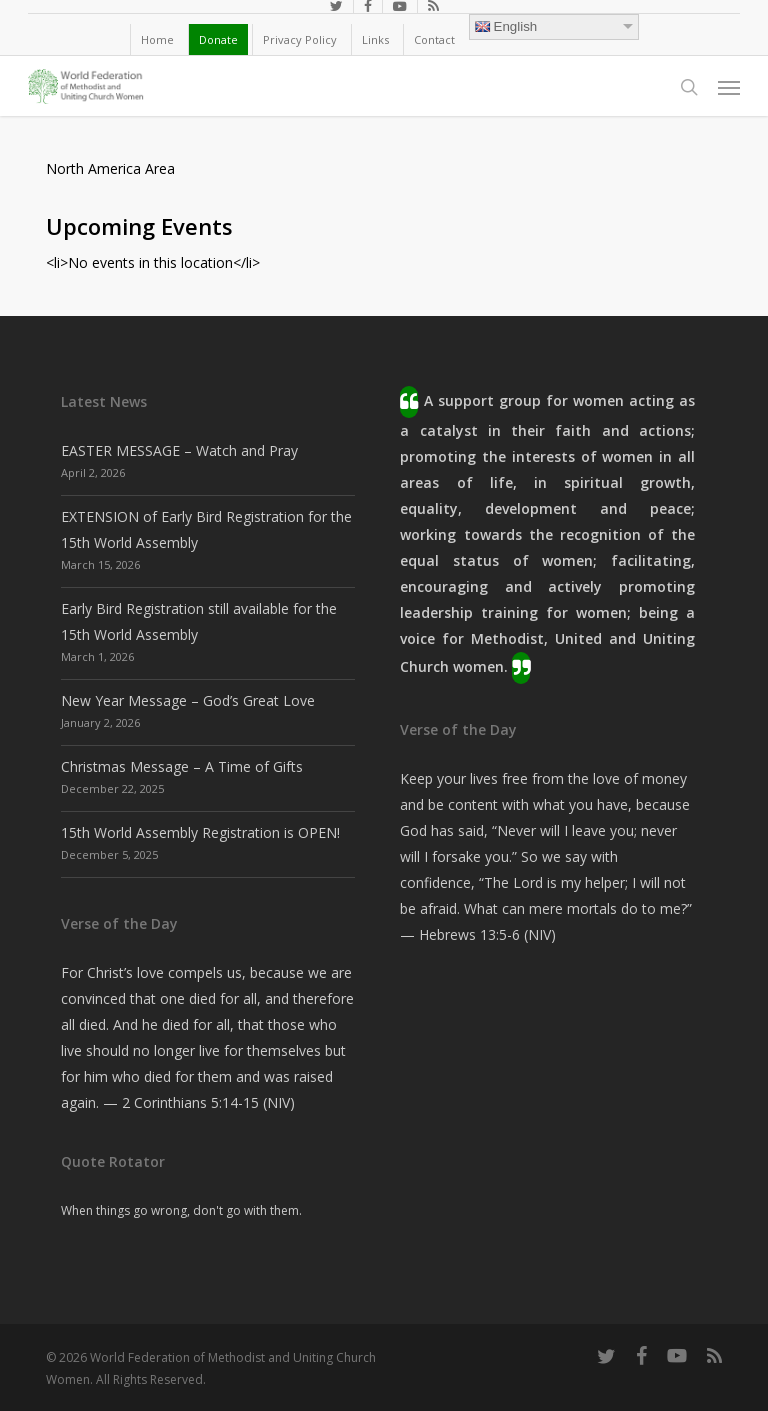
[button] (729, 87)
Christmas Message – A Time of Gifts (182, 766)
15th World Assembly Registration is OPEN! (200, 832)
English (506, 26)
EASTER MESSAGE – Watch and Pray (179, 450)
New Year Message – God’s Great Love (188, 700)
